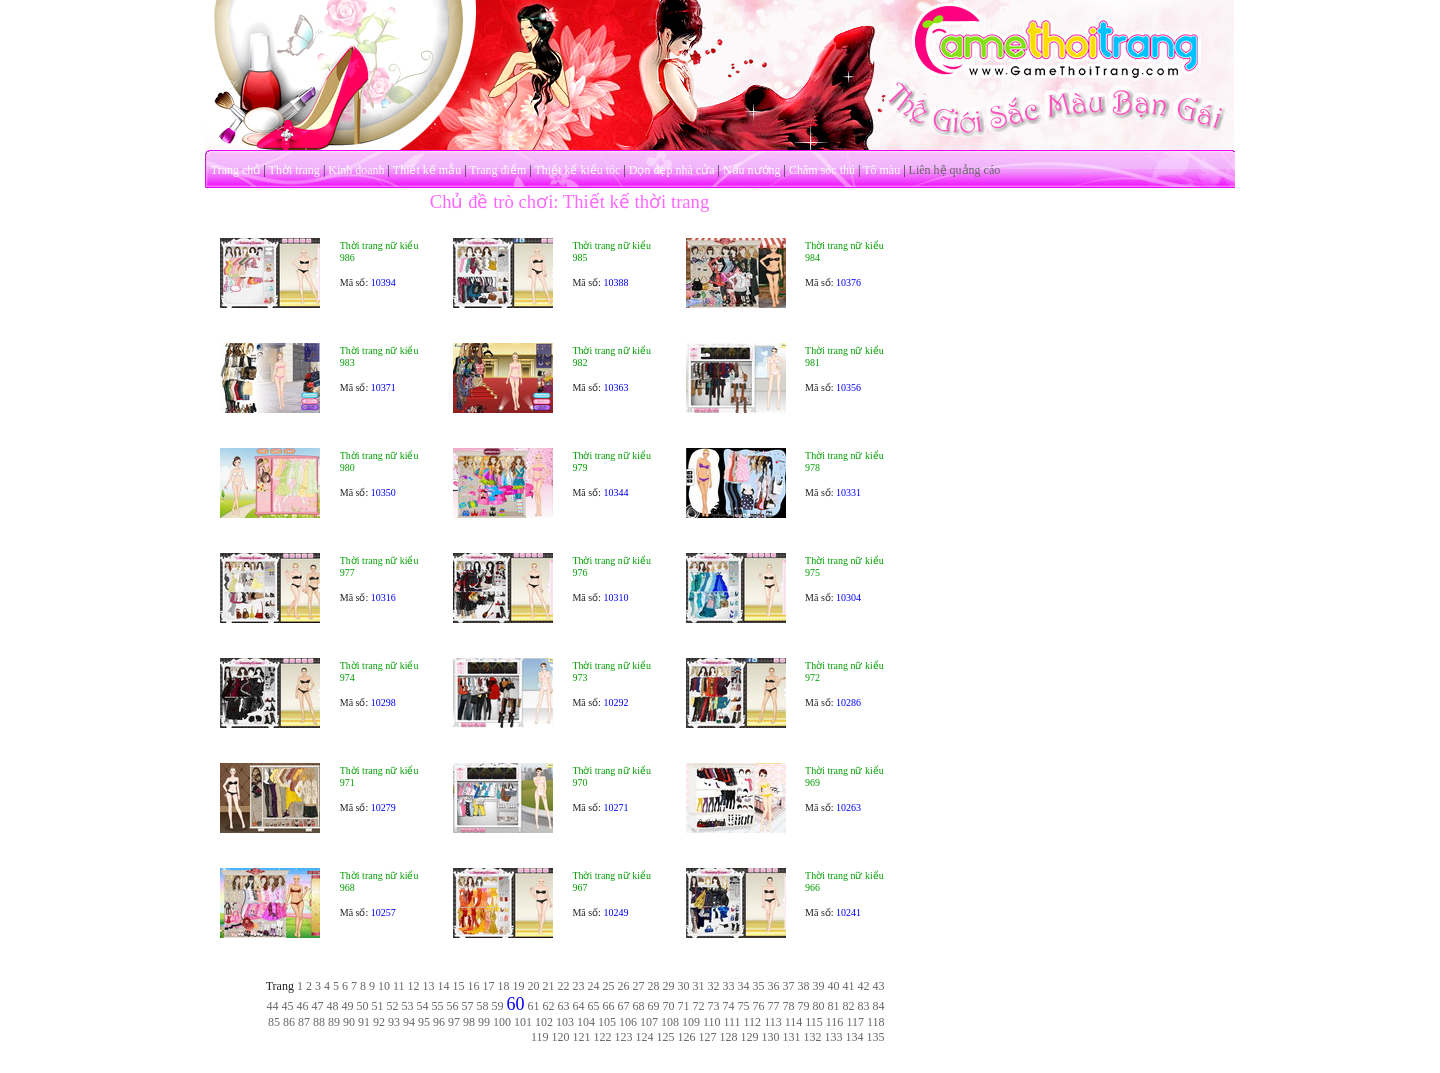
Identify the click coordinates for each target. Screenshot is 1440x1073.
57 (468, 1006)
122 (603, 1037)
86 (289, 1022)
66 (609, 1006)
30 (684, 986)
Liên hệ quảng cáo (955, 170)
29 (669, 986)
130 (771, 1037)
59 (498, 1006)
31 (699, 986)
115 (814, 1022)
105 (607, 1022)
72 (699, 1006)
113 (773, 1022)
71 (684, 1006)
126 (687, 1037)
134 (855, 1037)
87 (304, 1022)
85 (274, 1022)
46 (303, 1006)
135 (876, 1037)
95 (424, 1022)
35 (759, 986)
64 (579, 1006)
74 (729, 1006)
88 (319, 1022)
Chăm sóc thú (822, 170)
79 (804, 1006)
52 (393, 1006)
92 (379, 1022)
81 (834, 1006)
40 (834, 986)
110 (712, 1022)
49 (348, 1006)
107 (649, 1022)
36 (774, 986)
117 (855, 1022)
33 (729, 986)
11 (399, 986)
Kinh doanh (356, 170)
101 (523, 1022)
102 (544, 1022)
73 (714, 1006)
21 (549, 986)
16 (474, 986)
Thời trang (294, 170)
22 (564, 986)
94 (409, 1022)
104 (586, 1022)
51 (378, 1006)
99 (484, 1022)
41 (849, 986)
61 (534, 1006)
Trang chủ (236, 170)
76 (759, 1006)
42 (864, 986)
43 (879, 986)
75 (744, 1006)
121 (582, 1037)
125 (666, 1037)
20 (534, 986)
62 (549, 1006)
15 (459, 986)
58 (483, 1006)
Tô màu (881, 170)
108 (670, 1022)
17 (489, 986)
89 (334, 1022)
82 (849, 1006)
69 (654, 1006)
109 (691, 1022)
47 (318, 1006)
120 (561, 1037)
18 (504, 986)
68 (639, 1006)
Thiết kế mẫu (427, 170)
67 (624, 1006)
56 (453, 1006)
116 (835, 1022)
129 (750, 1037)
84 (879, 1006)
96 (439, 1022)
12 (414, 986)
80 (819, 1006)
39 (819, 986)
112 (753, 1022)
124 (645, 1037)
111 (731, 1022)
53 (408, 1006)
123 (624, 1037)
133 (834, 1037)
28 (654, 986)
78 (789, 1006)
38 (804, 986)
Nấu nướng (752, 170)
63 (564, 1006)
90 (349, 1022)
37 (789, 986)
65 (594, 1006)
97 (454, 1022)
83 (864, 1006)
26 (624, 986)
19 (519, 986)
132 (813, 1037)
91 (364, 1022)
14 (444, 986)
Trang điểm (497, 170)
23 (579, 986)
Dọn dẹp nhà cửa (672, 170)
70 (669, 1006)
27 (639, 986)
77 (774, 1006)
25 (609, 986)
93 (394, 1022)
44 (273, 1006)
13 (429, 986)
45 (288, 1006)
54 (423, 1006)
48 (333, 1006)
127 (708, 1037)
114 (794, 1022)
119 (540, 1037)
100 (502, 1022)
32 (714, 986)
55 (438, 1006)
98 (469, 1022)
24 (594, 986)
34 (744, 986)
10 (384, 986)
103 (565, 1022)
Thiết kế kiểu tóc (577, 170)
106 (628, 1022)
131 (792, 1037)
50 (363, 1006)
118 (876, 1022)
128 (729, 1037)
